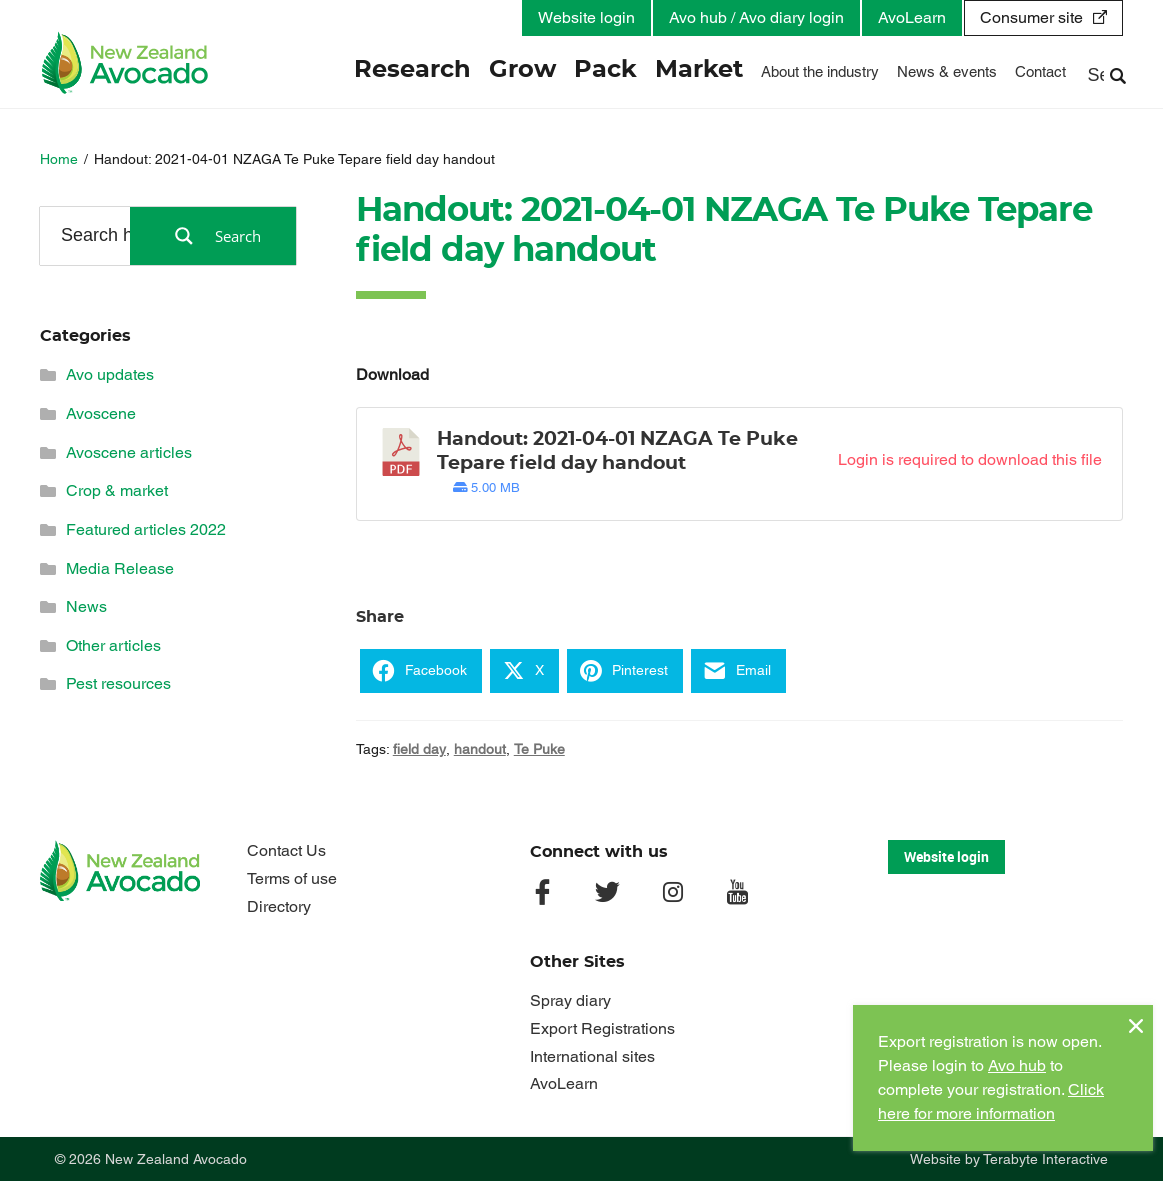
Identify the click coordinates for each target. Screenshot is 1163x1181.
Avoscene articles (129, 452)
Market (699, 70)
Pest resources (118, 683)
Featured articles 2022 (146, 529)
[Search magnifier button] (213, 236)
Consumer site (1031, 17)
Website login (586, 17)
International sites (592, 1056)
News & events (947, 71)
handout (480, 749)
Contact (1040, 71)
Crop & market (117, 490)
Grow (522, 70)
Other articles (113, 645)
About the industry (820, 71)
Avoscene (101, 413)
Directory (279, 906)
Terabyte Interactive (1045, 1159)
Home (59, 159)
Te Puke (539, 749)
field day (419, 749)
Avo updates (110, 374)
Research (412, 70)
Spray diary (570, 1000)
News (86, 606)
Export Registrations (602, 1028)
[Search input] (111, 235)
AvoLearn (912, 17)
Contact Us (286, 850)
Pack (605, 70)
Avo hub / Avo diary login (756, 17)
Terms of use (292, 878)
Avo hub (1017, 1065)
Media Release (120, 568)
